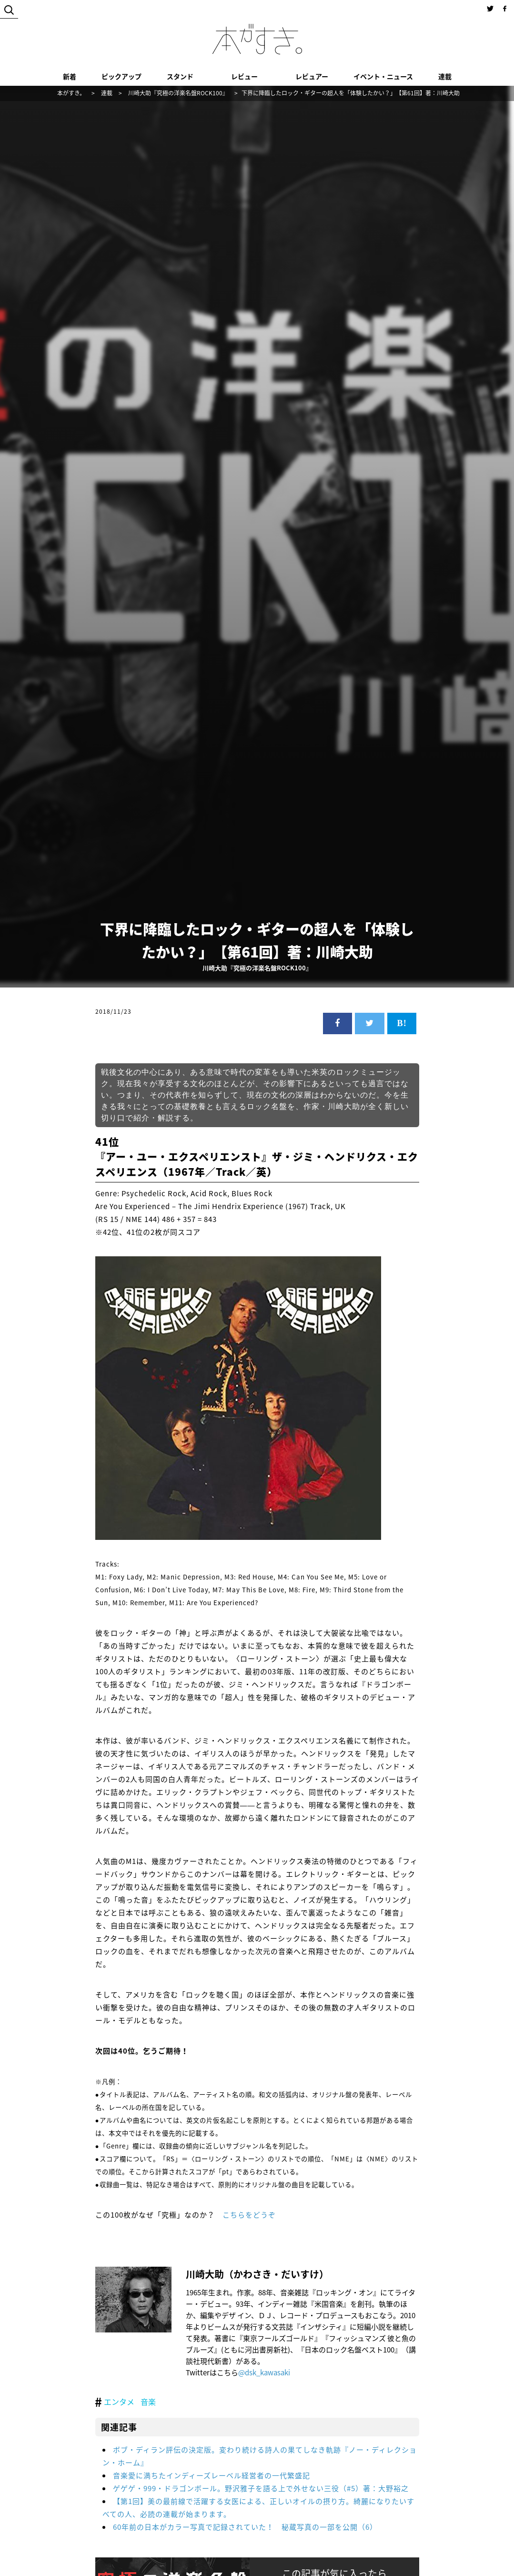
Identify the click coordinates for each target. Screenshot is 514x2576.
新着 (69, 76)
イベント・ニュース (383, 76)
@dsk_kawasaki (264, 2372)
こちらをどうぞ (249, 2214)
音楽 (148, 2401)
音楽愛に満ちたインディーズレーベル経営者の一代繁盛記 (211, 2475)
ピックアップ (121, 76)
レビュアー (311, 76)
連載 (445, 76)
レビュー (244, 76)
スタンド (180, 76)
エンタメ (119, 2401)
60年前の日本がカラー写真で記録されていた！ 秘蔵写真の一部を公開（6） (245, 2527)
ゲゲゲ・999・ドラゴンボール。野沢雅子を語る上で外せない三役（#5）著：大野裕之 (261, 2488)
